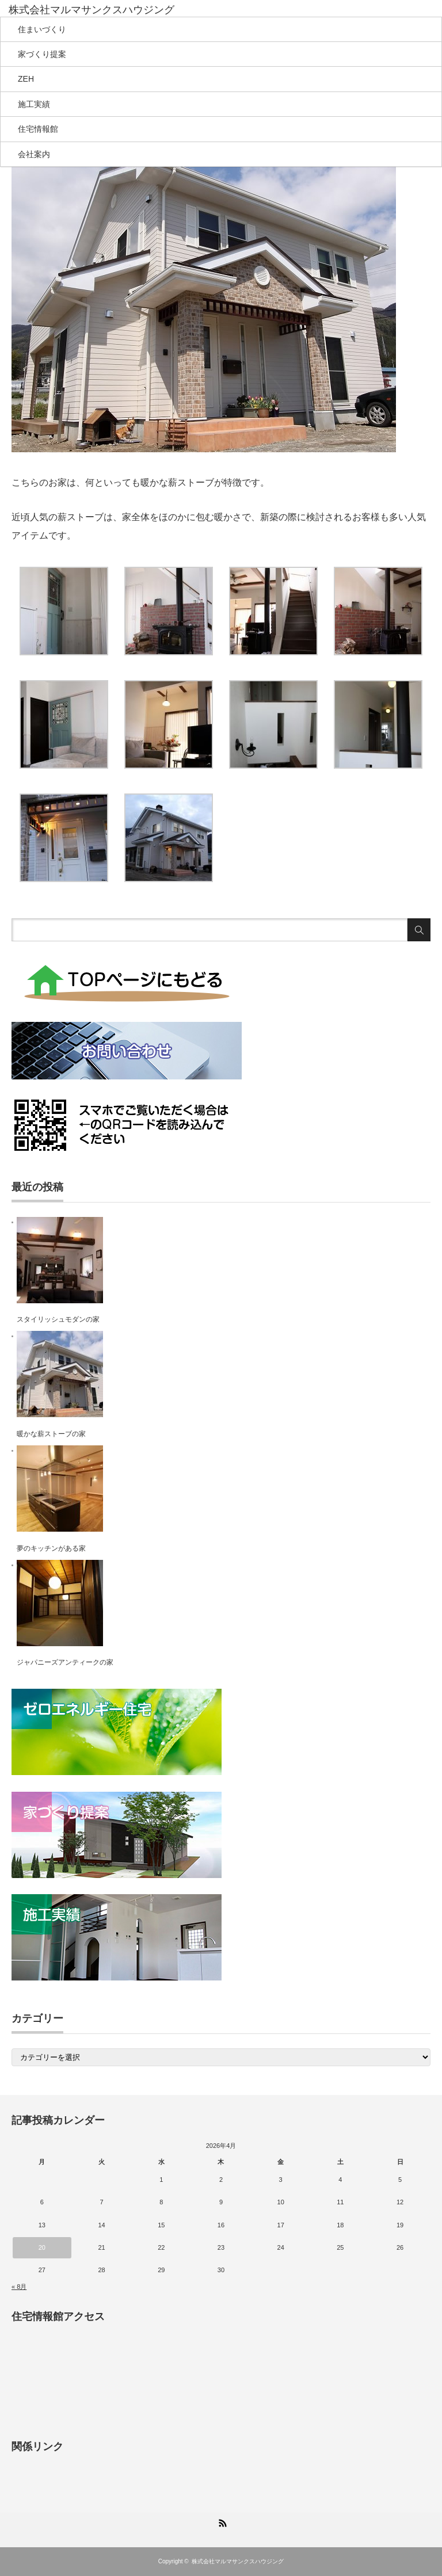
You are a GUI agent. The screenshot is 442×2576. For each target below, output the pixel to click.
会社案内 (34, 154)
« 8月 (19, 2286)
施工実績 (34, 104)
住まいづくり (42, 29)
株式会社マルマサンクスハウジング (238, 2561)
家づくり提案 (42, 54)
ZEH (26, 78)
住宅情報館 (38, 128)
